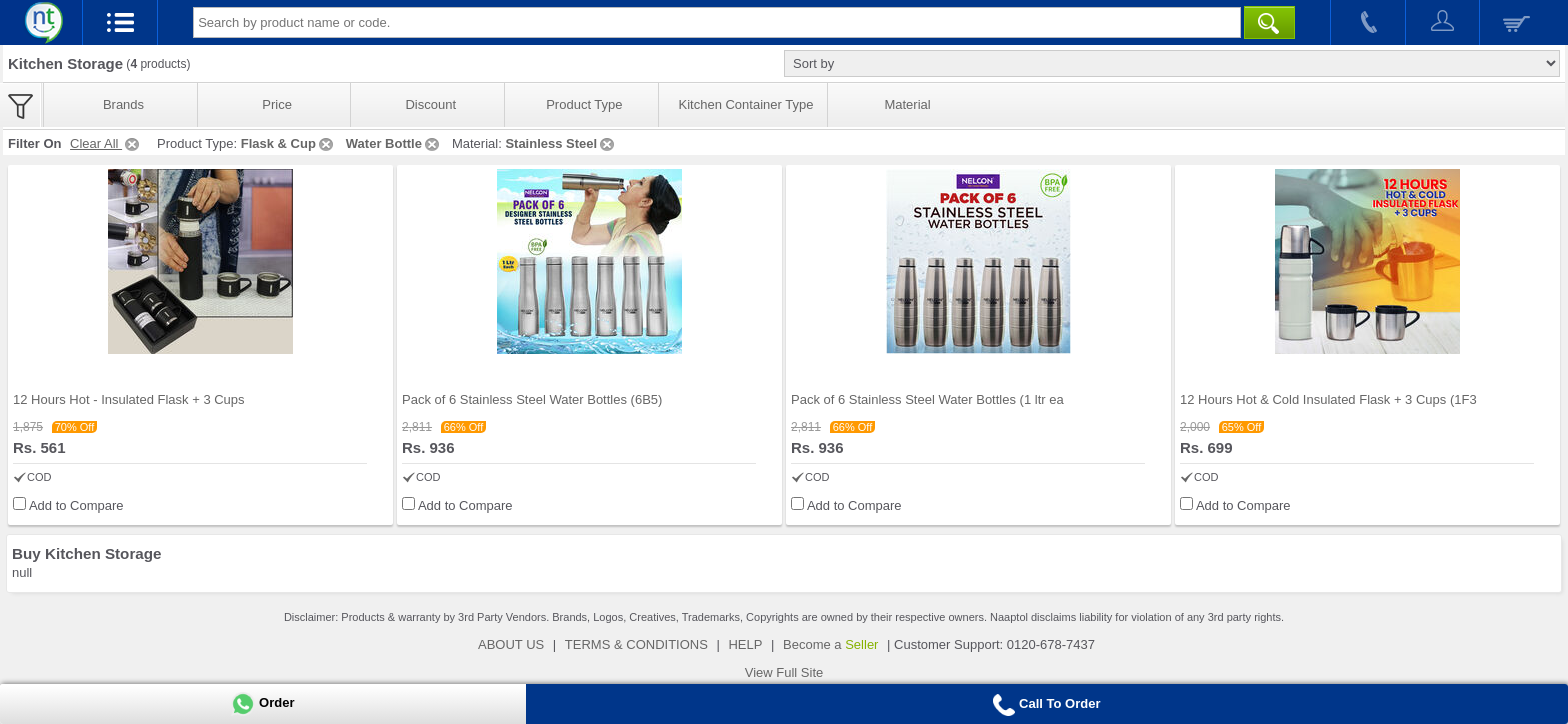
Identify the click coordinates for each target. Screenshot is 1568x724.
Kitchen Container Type (746, 104)
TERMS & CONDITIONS (636, 644)
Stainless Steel (561, 143)
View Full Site (784, 672)
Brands (123, 104)
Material (907, 104)
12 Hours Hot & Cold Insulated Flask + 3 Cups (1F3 (1328, 399)
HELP (745, 644)
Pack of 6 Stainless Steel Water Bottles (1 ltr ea (927, 399)
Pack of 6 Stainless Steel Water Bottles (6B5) (532, 399)
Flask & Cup (288, 143)
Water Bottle (394, 143)
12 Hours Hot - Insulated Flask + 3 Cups (129, 399)
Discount (430, 104)
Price (277, 104)
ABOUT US (511, 644)
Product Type (584, 104)
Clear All (106, 143)
